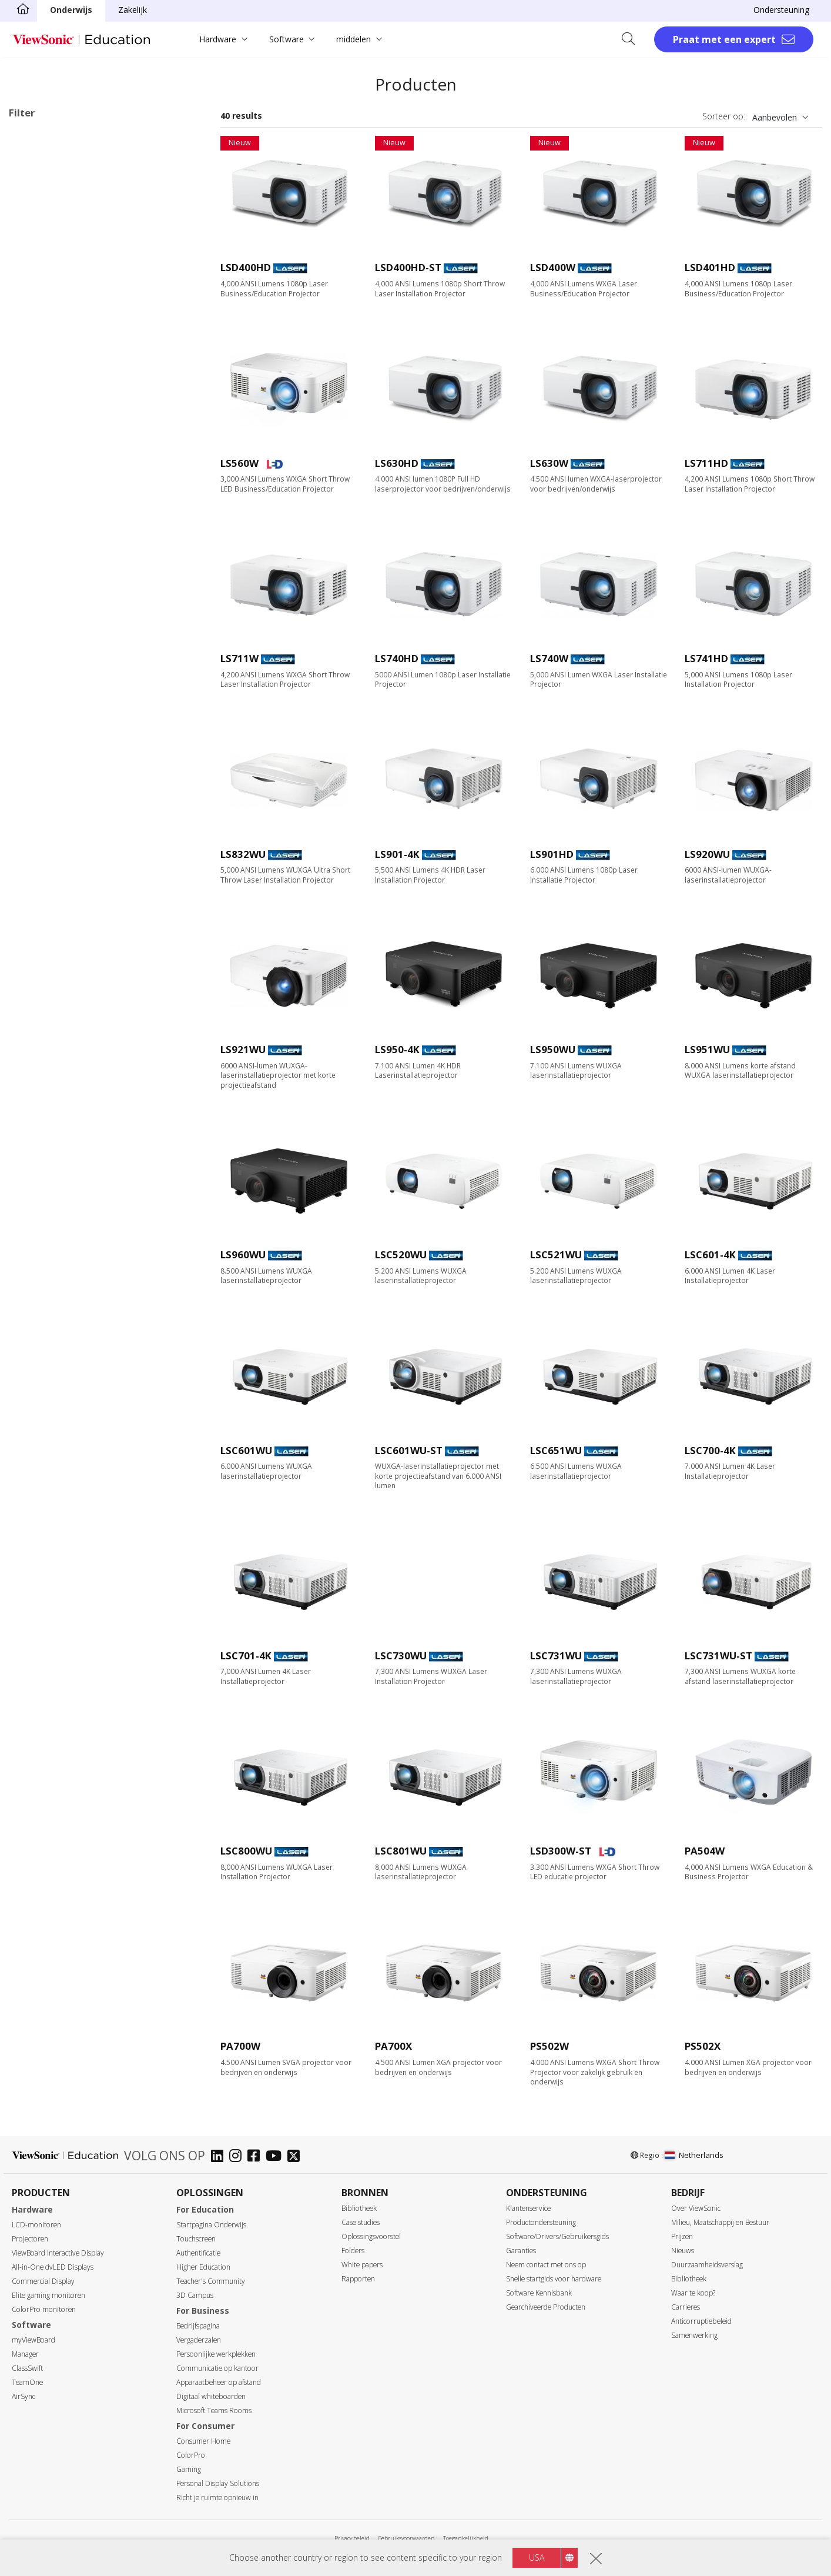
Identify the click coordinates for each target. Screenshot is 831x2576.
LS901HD (552, 854)
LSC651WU (556, 1450)
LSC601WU (246, 1450)
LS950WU (552, 1049)
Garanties (521, 2251)
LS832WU (243, 854)
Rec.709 (42, 797)
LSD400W (552, 267)
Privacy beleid (352, 2538)
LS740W (549, 658)
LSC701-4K (246, 1655)
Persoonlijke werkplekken (216, 2354)
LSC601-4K (710, 1254)
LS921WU (243, 1049)
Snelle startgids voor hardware (553, 2279)
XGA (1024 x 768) (60, 419)
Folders (352, 2251)
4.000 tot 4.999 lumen (69, 561)
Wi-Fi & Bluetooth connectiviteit (88, 845)
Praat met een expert (724, 39)
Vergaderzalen (198, 2340)
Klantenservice (528, 2208)
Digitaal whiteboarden (211, 2396)
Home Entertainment (67, 324)
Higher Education (203, 2267)
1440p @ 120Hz (57, 829)
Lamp (38, 213)
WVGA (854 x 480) (61, 403)
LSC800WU (246, 1850)
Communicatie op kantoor (217, 2368)
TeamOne (27, 2382)
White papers (362, 2265)
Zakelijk (132, 9)
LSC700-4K (710, 1450)
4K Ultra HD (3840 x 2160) (77, 482)
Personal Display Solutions (217, 2483)
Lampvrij (44, 718)
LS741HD (706, 658)
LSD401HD (710, 267)
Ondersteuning (781, 9)
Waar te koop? (693, 2293)
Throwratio (43, 624)
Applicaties (43, 277)
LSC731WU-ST (718, 1655)
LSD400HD (245, 267)
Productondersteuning (541, 2222)
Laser (38, 229)
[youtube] (276, 2157)
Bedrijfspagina (198, 2326)
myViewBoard (33, 2340)
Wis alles (180, 138)
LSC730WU (401, 1655)
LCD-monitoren (36, 2225)
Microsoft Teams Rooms (214, 2410)
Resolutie (39, 387)
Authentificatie (198, 2253)
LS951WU (707, 1049)
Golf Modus (50, 924)
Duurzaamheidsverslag (707, 2265)
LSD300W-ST (560, 1850)
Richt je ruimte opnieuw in (217, 2498)
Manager (25, 2354)
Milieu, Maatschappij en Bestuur (720, 2222)
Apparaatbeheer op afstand (218, 2382)
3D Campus (194, 2295)
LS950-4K (397, 1049)
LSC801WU (401, 1850)
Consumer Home (203, 2441)
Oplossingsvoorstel (371, 2236)
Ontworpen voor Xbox (69, 813)
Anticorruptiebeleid (701, 2321)
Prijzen (682, 2236)
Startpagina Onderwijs (211, 2225)
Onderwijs (71, 9)
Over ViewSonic (696, 2208)
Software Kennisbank (539, 2293)
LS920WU (707, 854)
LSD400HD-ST (408, 267)
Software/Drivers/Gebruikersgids (557, 2236)
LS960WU (243, 1254)
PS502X (703, 2046)
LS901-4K (397, 854)
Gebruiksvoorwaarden (406, 2538)
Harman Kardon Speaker (74, 734)
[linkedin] (220, 2157)
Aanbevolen (774, 117)
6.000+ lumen (53, 593)
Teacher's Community (210, 2281)
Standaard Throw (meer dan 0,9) (89, 640)
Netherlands (694, 2155)
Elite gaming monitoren (48, 2295)
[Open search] (632, 39)
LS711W (239, 658)
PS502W (549, 2046)
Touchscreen (196, 2239)
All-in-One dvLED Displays (52, 2267)
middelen (353, 39)
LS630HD (396, 463)
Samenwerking (694, 2335)
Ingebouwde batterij (66, 765)
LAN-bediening (55, 956)
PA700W (240, 2046)
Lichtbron (39, 183)
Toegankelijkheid (465, 2538)
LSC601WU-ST (409, 1450)
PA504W (705, 1850)
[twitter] (296, 2157)
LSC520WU (401, 1254)
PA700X (393, 2046)
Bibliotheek (359, 2208)
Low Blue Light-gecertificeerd (83, 877)
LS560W (239, 463)
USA (536, 2557)
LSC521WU (556, 1254)
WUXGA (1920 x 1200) (69, 466)
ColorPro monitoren (44, 2309)
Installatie (46, 340)
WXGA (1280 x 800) (64, 434)
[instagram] (238, 2157)
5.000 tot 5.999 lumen (69, 577)
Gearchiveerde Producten (545, 2307)
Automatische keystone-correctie (91, 892)
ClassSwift (27, 2368)
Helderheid (42, 514)
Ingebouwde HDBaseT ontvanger (91, 972)
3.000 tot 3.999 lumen (69, 545)
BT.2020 (43, 781)
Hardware (217, 39)
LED (35, 197)
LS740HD (396, 658)
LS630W (549, 463)
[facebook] (256, 2157)
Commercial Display (43, 2281)
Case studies (360, 2222)
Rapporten (358, 2279)
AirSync (23, 2396)
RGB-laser (46, 245)
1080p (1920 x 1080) (66, 450)
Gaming (188, 2469)
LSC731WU (556, 1655)
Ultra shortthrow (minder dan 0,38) (93, 671)
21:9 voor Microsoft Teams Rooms (94, 940)
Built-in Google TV (62, 750)
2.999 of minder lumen (70, 529)
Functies (37, 703)
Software (286, 39)
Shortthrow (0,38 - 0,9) (71, 655)
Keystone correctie (63, 908)
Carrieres (685, 2307)
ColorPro (190, 2455)
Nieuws (682, 2251)
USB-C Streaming (60, 861)
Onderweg (47, 356)
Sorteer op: (723, 116)
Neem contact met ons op (546, 2265)
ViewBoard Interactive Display (58, 2253)
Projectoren (30, 2239)
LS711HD (706, 463)
